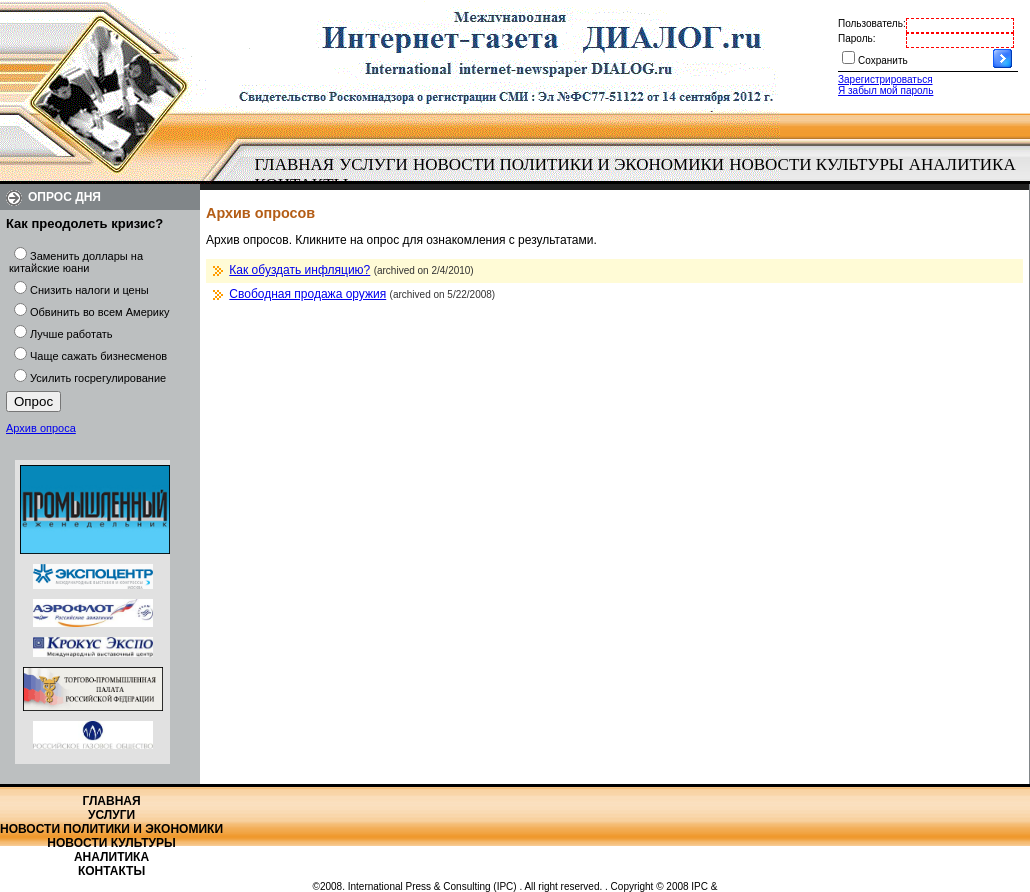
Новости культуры (816, 164)
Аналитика (962, 164)
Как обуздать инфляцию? (299, 270)
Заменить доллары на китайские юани (76, 262)
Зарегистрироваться (885, 79)
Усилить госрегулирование (98, 378)
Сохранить (883, 60)
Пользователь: (872, 23)
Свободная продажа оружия (307, 294)
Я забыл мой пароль (885, 90)
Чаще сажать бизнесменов (98, 356)
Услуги (373, 164)
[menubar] (640, 175)
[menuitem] (294, 165)
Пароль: (856, 38)
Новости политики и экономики (568, 164)
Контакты (111, 871)
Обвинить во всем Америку (99, 312)
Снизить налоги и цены (89, 290)
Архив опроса (41, 428)
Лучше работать (71, 334)
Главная (295, 164)
